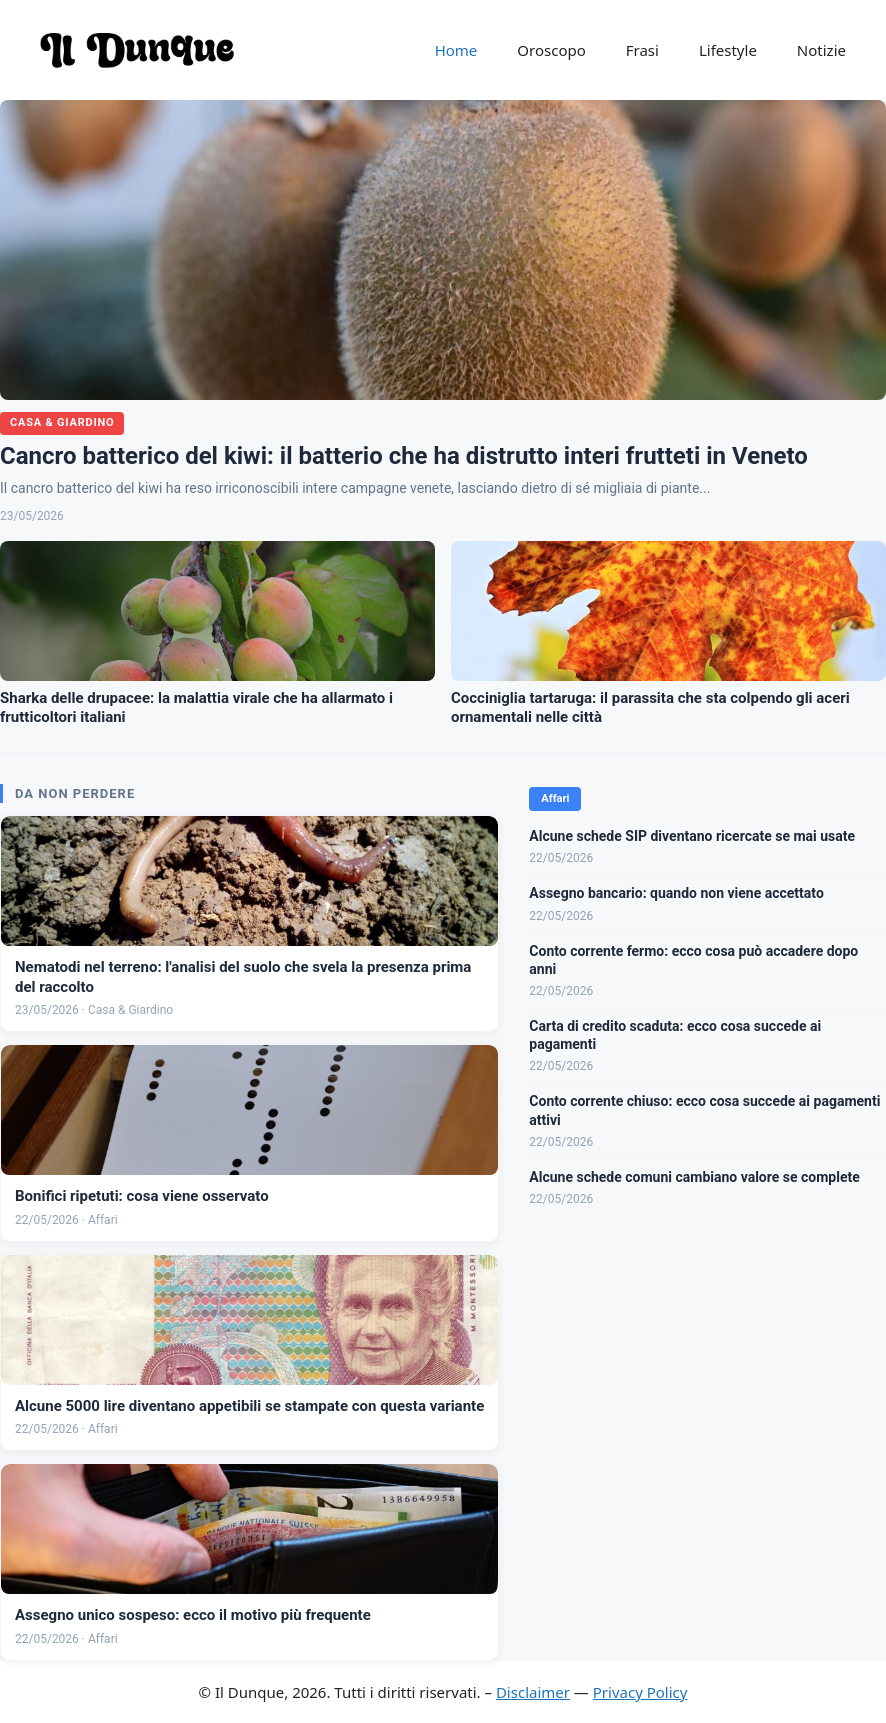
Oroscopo (551, 50)
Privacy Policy (640, 1692)
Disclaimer (533, 1692)
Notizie (821, 50)
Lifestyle (728, 50)
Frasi (642, 50)
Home (456, 50)
